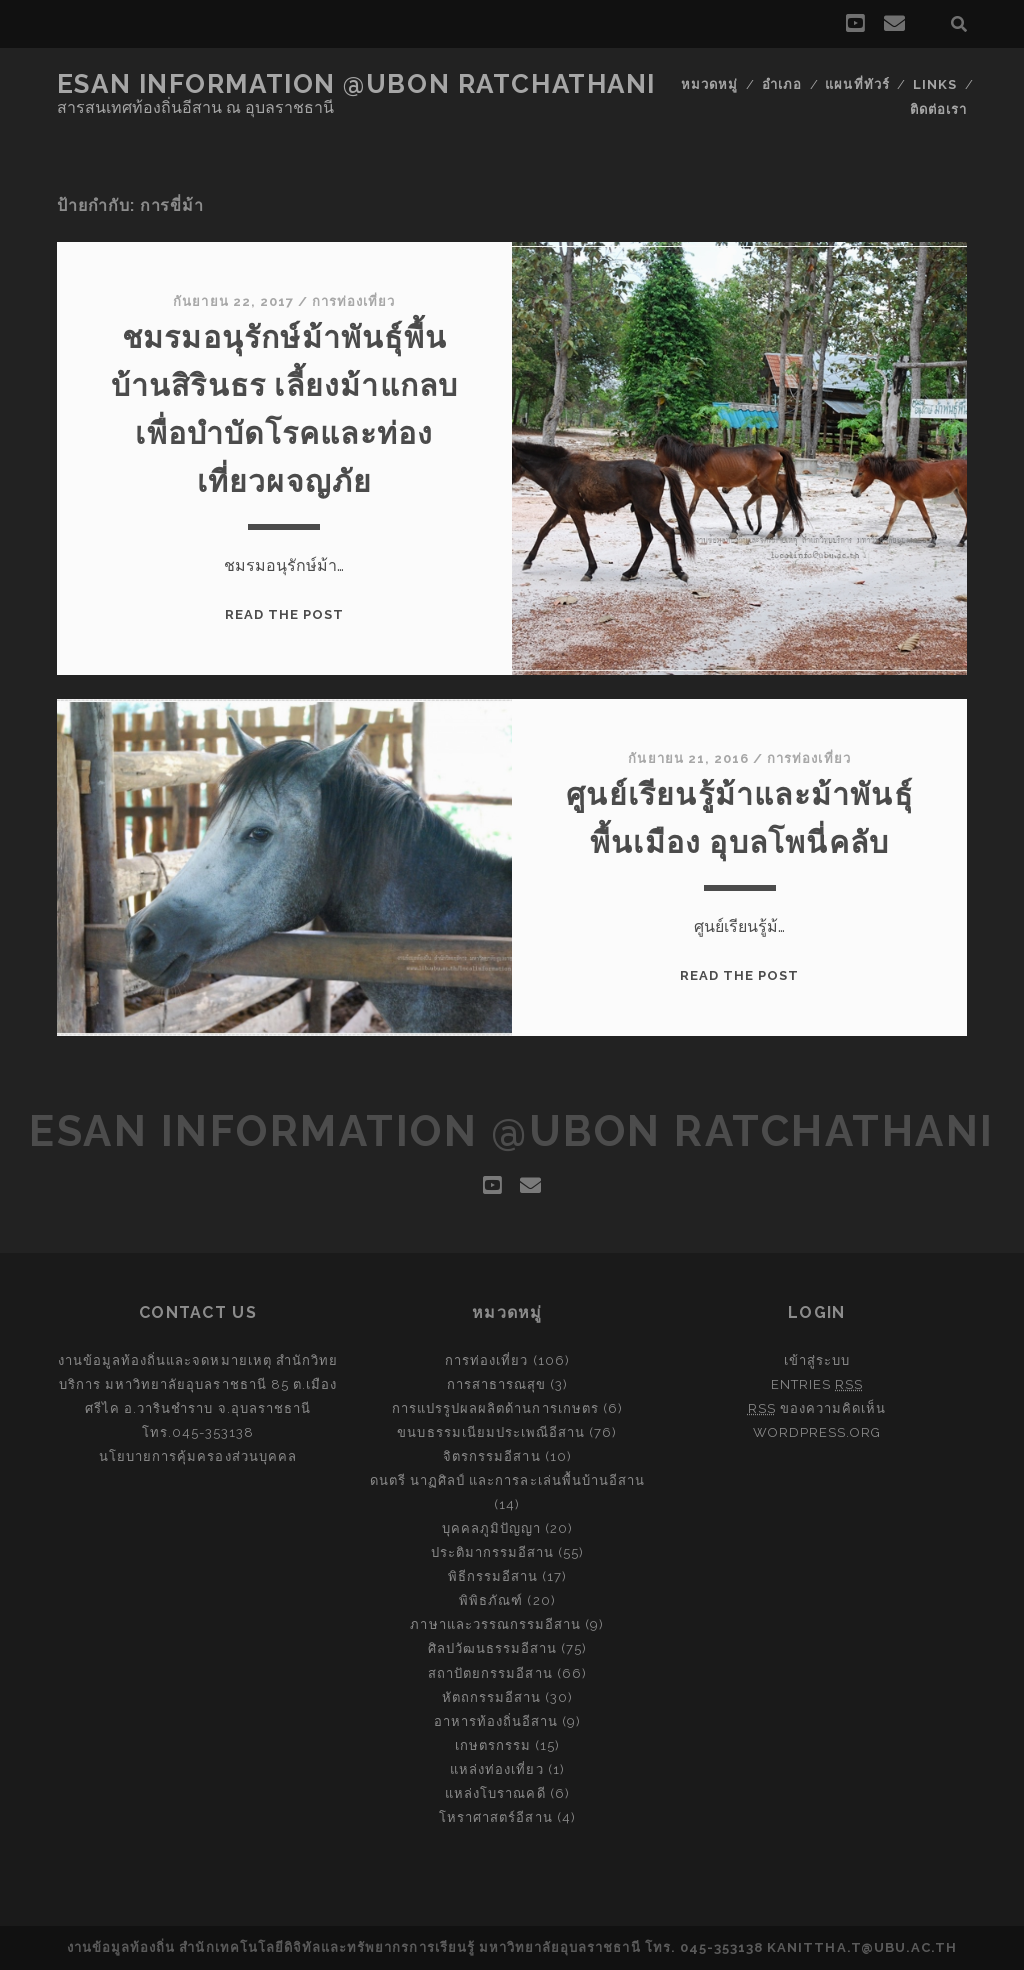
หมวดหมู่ (709, 84)
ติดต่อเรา (938, 109)
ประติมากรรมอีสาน (493, 1552)
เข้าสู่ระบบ (817, 1360)
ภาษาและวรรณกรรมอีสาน (495, 1624)
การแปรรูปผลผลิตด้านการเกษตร (495, 1408)
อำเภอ (782, 84)
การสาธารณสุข (496, 1384)
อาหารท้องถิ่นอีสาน (496, 1721)
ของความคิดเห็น (817, 1408)
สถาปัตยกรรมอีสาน (490, 1673)
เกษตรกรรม (493, 1745)
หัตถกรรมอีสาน (491, 1697)
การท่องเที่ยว (353, 301)
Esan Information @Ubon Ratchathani (356, 84)
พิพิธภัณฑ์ (491, 1600)
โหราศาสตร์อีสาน (496, 1817)
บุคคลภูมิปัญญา (491, 1528)
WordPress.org (817, 1432)
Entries (817, 1384)
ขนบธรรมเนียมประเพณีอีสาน (491, 1432)
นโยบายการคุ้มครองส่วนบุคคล (198, 1456)
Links (935, 84)
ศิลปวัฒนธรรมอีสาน (493, 1648)
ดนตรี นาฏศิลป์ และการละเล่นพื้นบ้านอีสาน (507, 1480)
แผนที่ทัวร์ (857, 84)
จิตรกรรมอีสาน (491, 1456)
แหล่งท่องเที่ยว (496, 1769)
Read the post (285, 614)
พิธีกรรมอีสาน (493, 1576)
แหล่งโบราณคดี (495, 1793)
